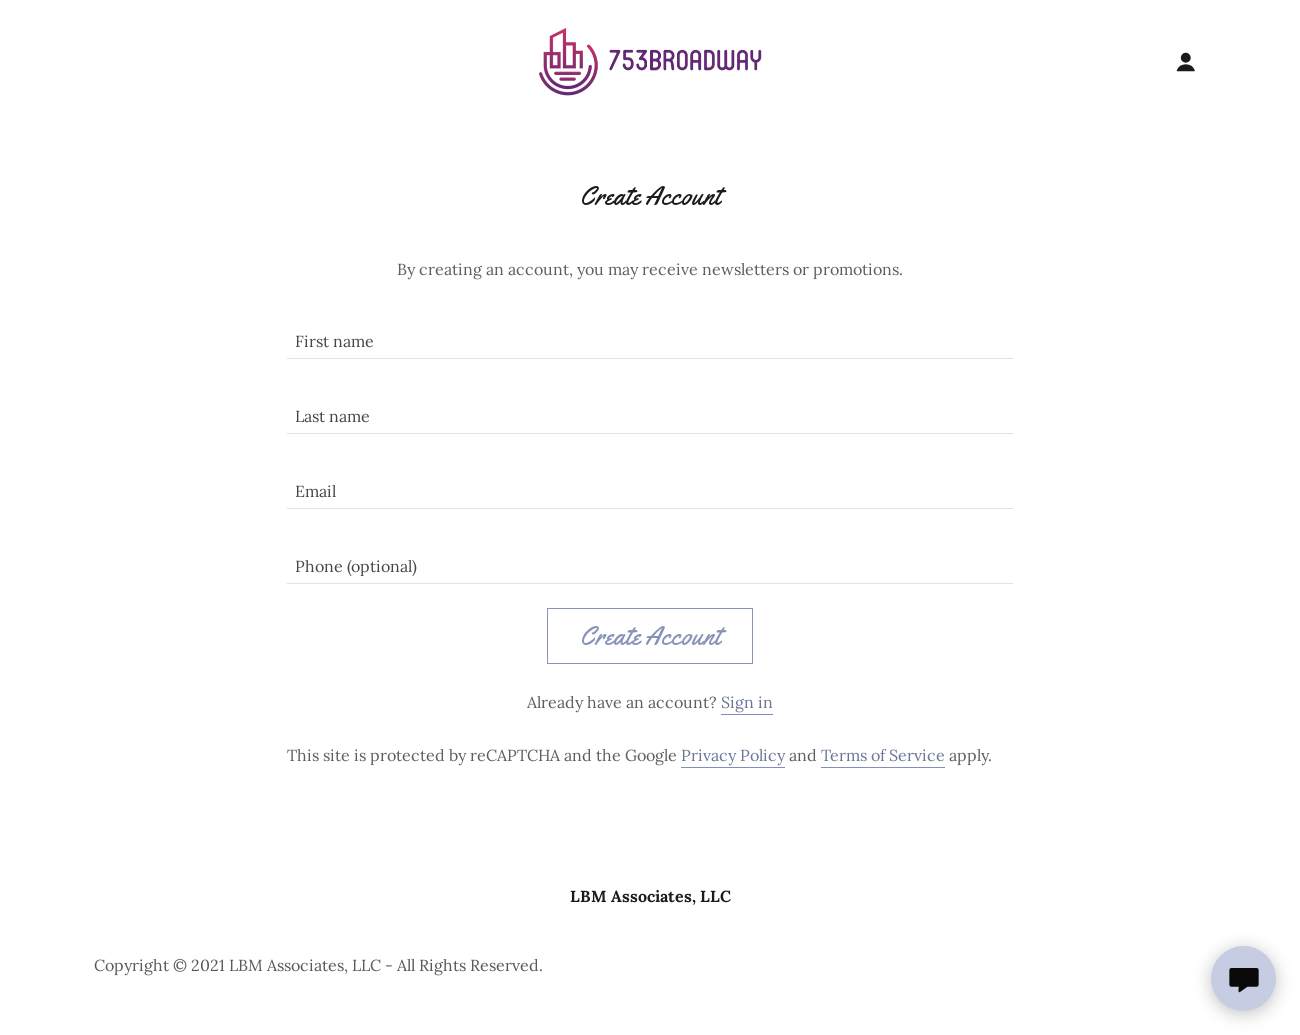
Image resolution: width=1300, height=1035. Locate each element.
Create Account (650, 636)
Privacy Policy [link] (733, 755)
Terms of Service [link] (883, 755)
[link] (650, 61)
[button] (1186, 62)
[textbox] (649, 333)
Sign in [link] (747, 702)
